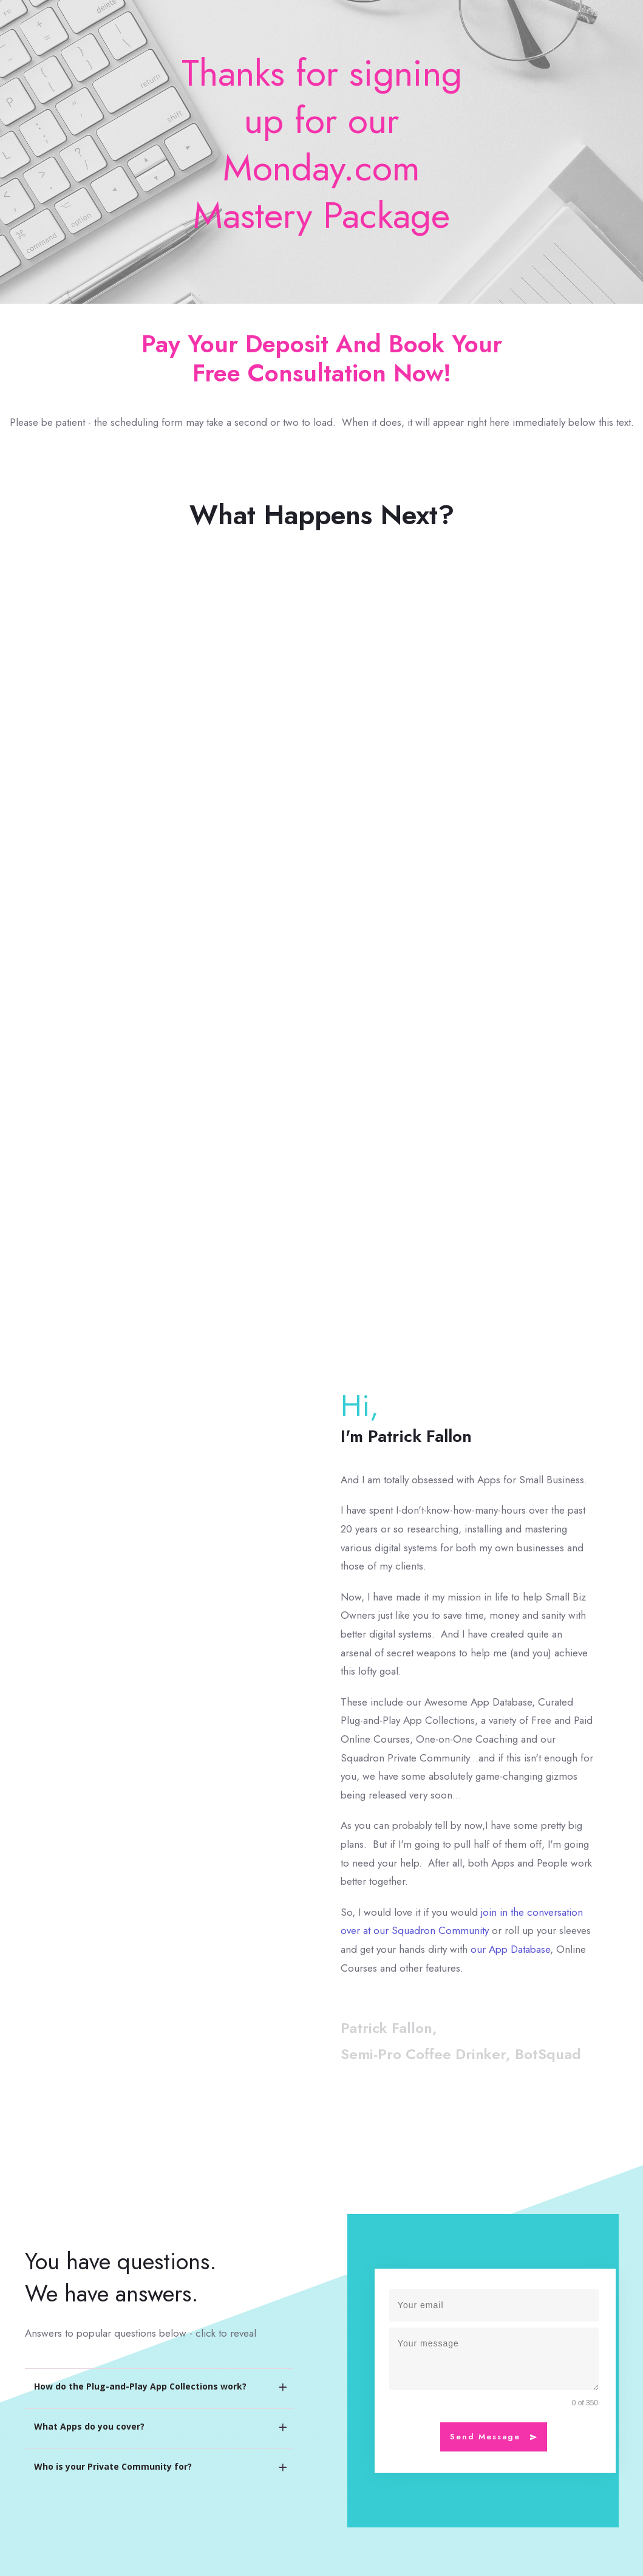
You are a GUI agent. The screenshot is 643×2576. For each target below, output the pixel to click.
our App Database (510, 1949)
